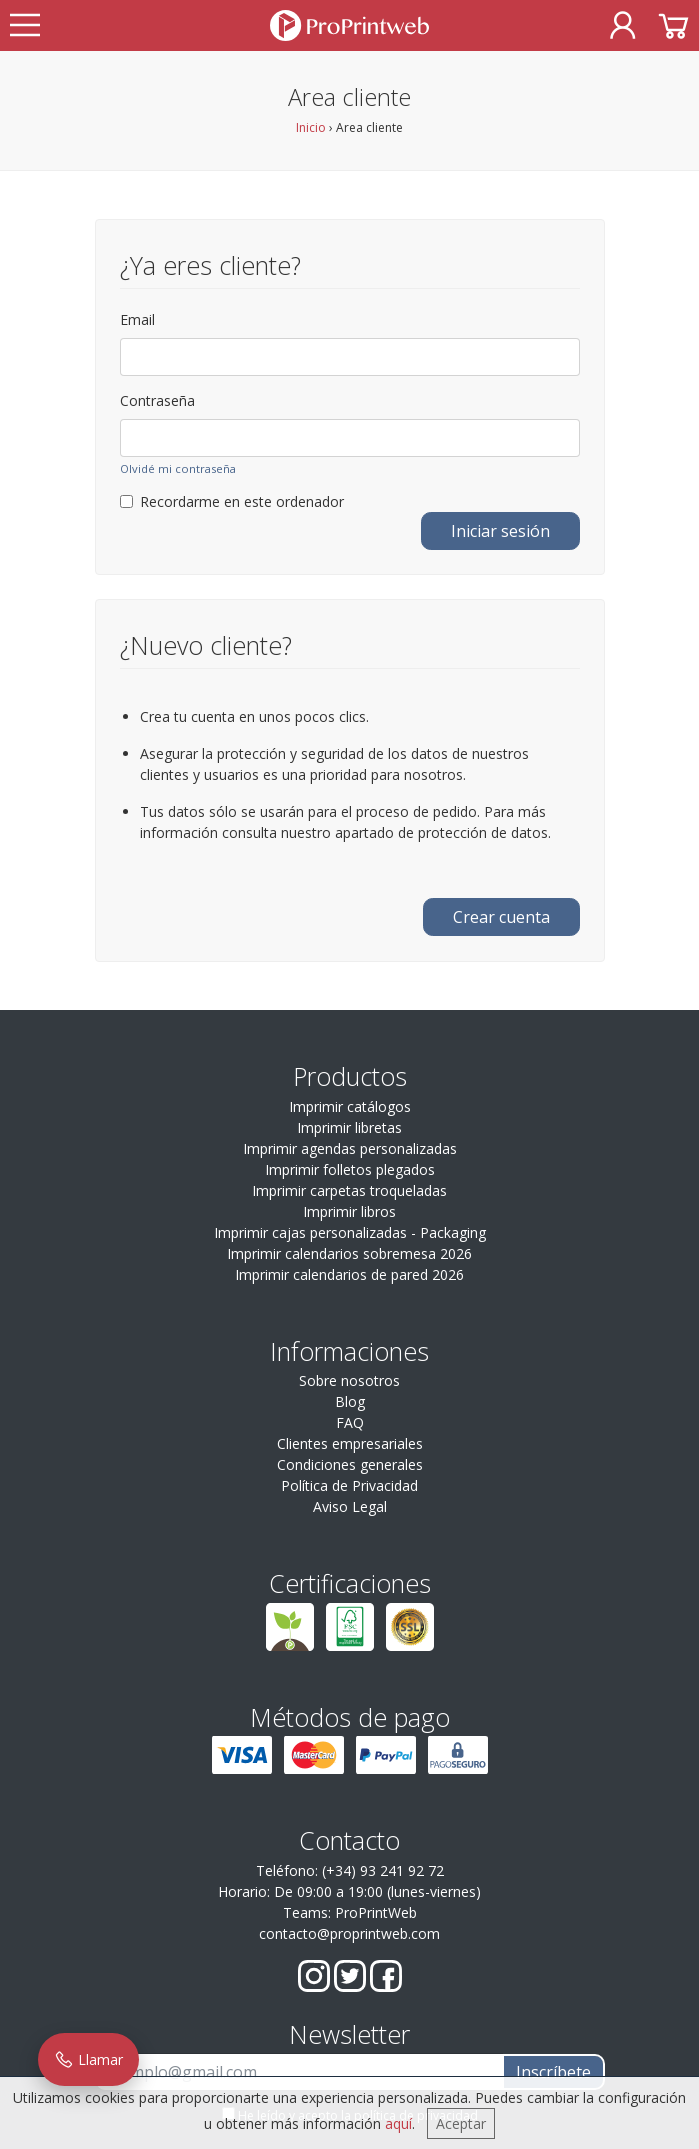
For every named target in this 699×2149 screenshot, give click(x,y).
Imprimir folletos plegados (350, 1169)
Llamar (88, 2060)
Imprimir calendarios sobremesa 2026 (349, 1253)
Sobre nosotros (349, 1380)
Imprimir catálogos (350, 1106)
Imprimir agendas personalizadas (350, 1148)
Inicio (311, 127)
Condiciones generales (350, 1464)
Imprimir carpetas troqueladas (349, 1190)
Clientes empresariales (350, 1443)
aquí (398, 2123)
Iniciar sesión (500, 531)
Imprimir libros (349, 1211)
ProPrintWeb (376, 1912)
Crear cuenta (501, 917)
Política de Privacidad (349, 1485)
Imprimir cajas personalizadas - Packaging (350, 1232)
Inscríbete (553, 2072)
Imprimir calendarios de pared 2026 (349, 1274)
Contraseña (157, 400)
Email (137, 319)
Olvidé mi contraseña (178, 468)
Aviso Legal (350, 1506)
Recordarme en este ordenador (232, 501)
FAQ (350, 1422)
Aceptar (461, 2123)
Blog (350, 1401)
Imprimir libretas (349, 1127)
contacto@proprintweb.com (349, 1933)
